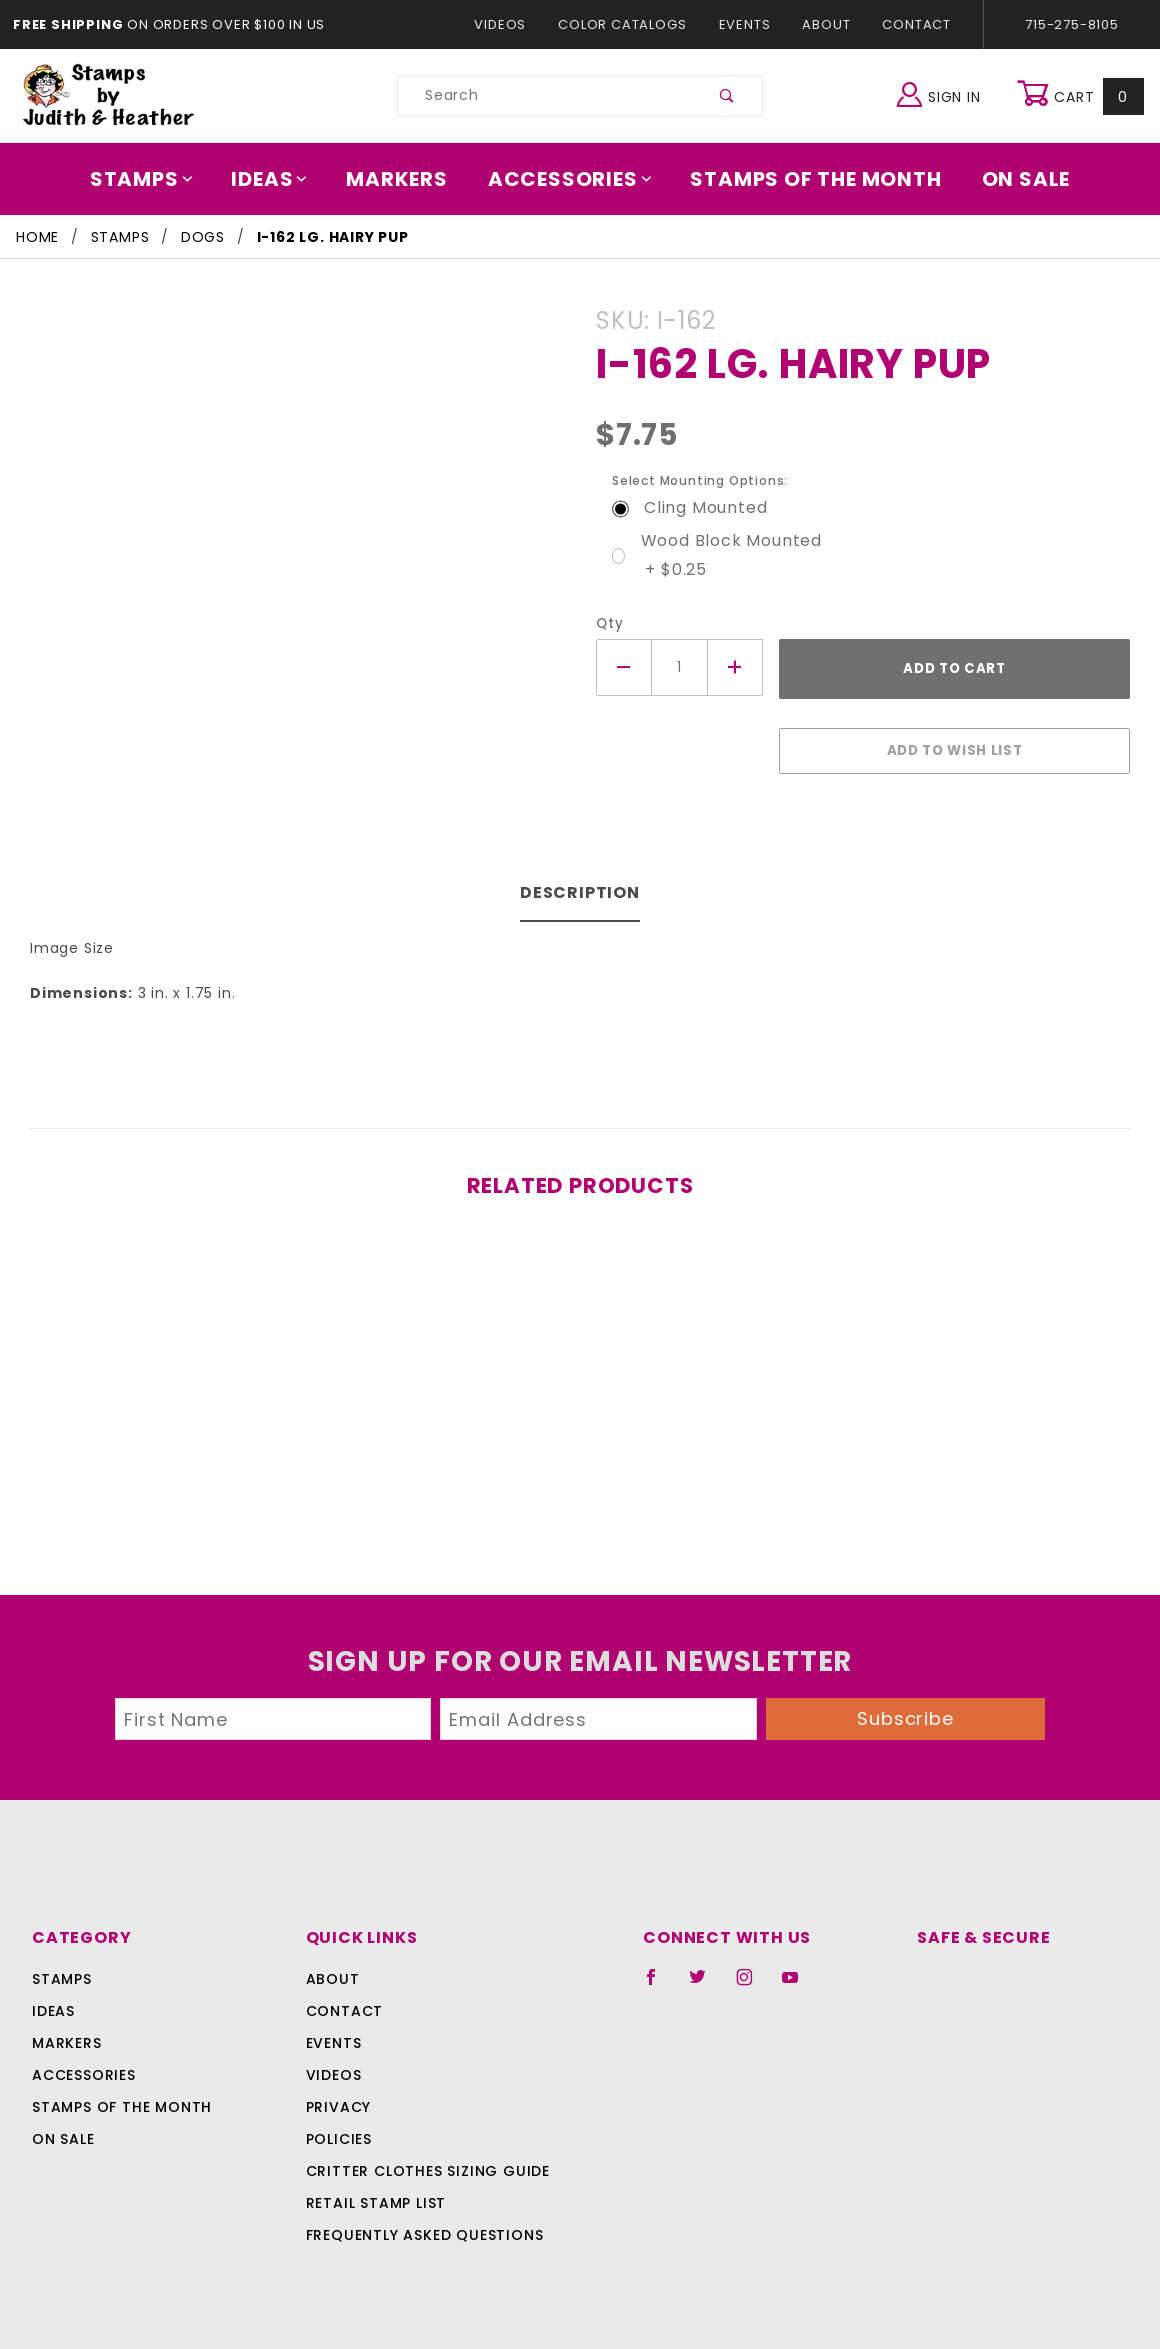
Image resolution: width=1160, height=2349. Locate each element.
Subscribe (906, 1705)
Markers (404, 179)
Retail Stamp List (376, 2191)
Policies (339, 2127)
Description (580, 882)
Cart (1082, 96)
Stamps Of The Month (806, 179)
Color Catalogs (626, 24)
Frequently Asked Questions (421, 2223)
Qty (607, 623)
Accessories (571, 179)
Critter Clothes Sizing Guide (422, 2159)
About (825, 24)
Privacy (337, 2095)
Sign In (943, 93)
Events (744, 24)
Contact (912, 24)
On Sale (1012, 179)
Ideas (280, 179)
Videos (509, 24)
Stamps (155, 179)
